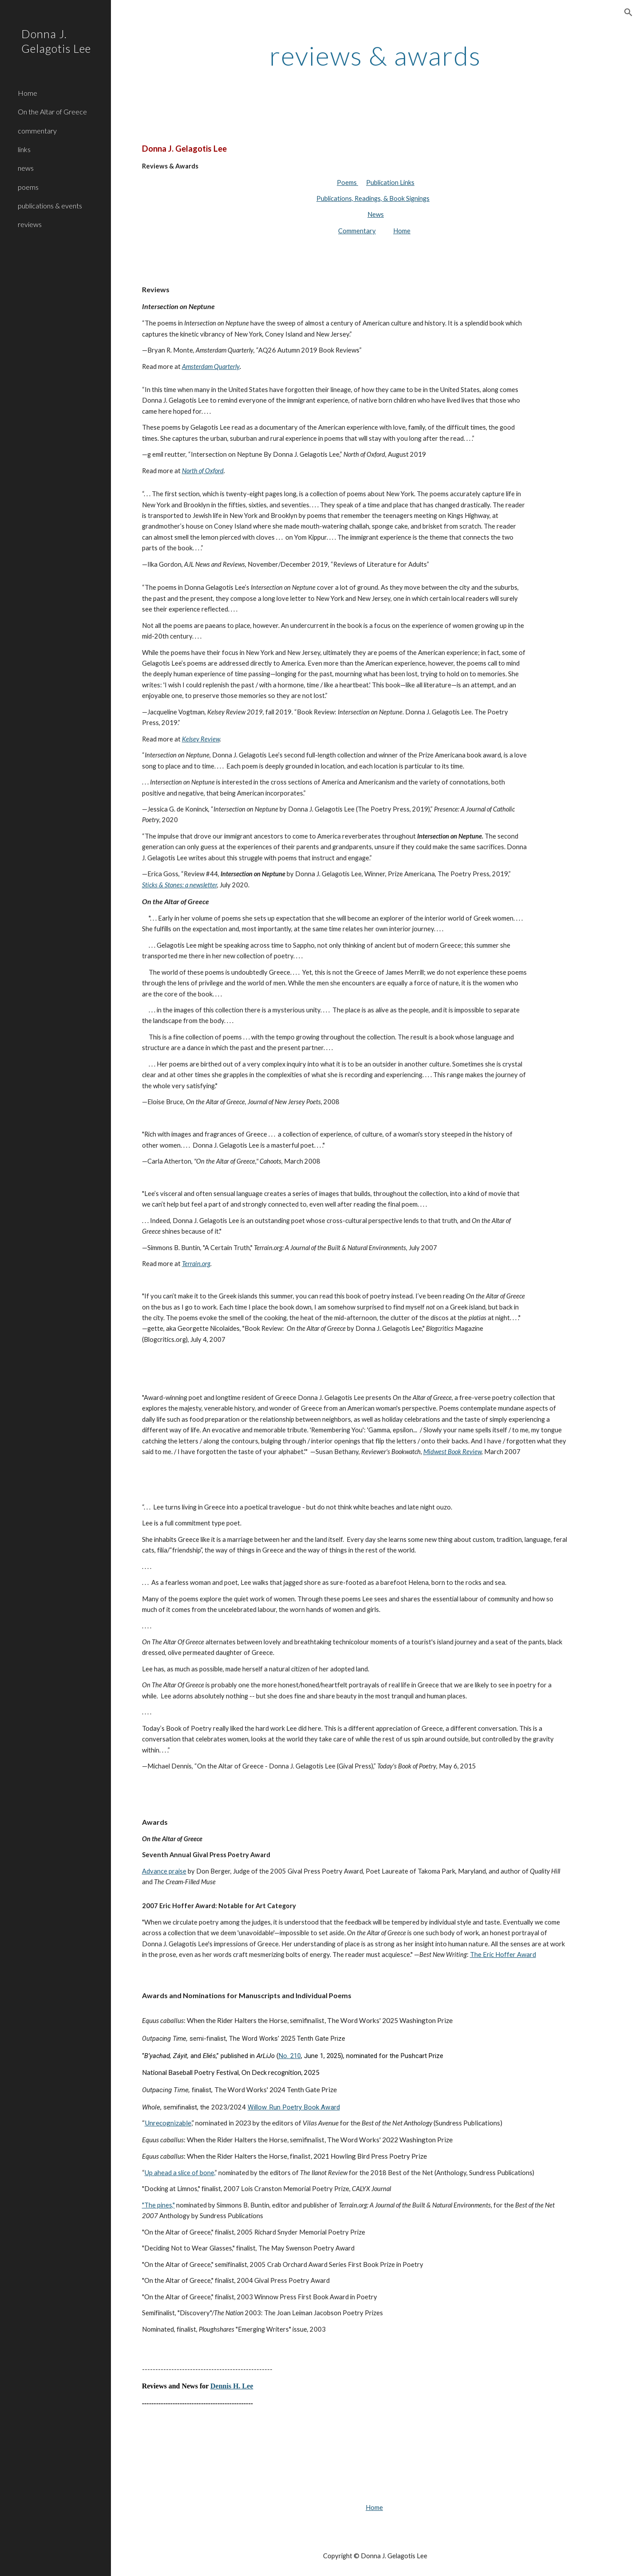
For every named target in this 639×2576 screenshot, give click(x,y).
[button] (628, 12)
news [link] (26, 168)
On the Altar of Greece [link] (52, 111)
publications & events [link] (50, 205)
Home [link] (27, 93)
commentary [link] (37, 130)
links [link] (24, 149)
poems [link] (28, 187)
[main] (375, 55)
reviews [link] (30, 224)
